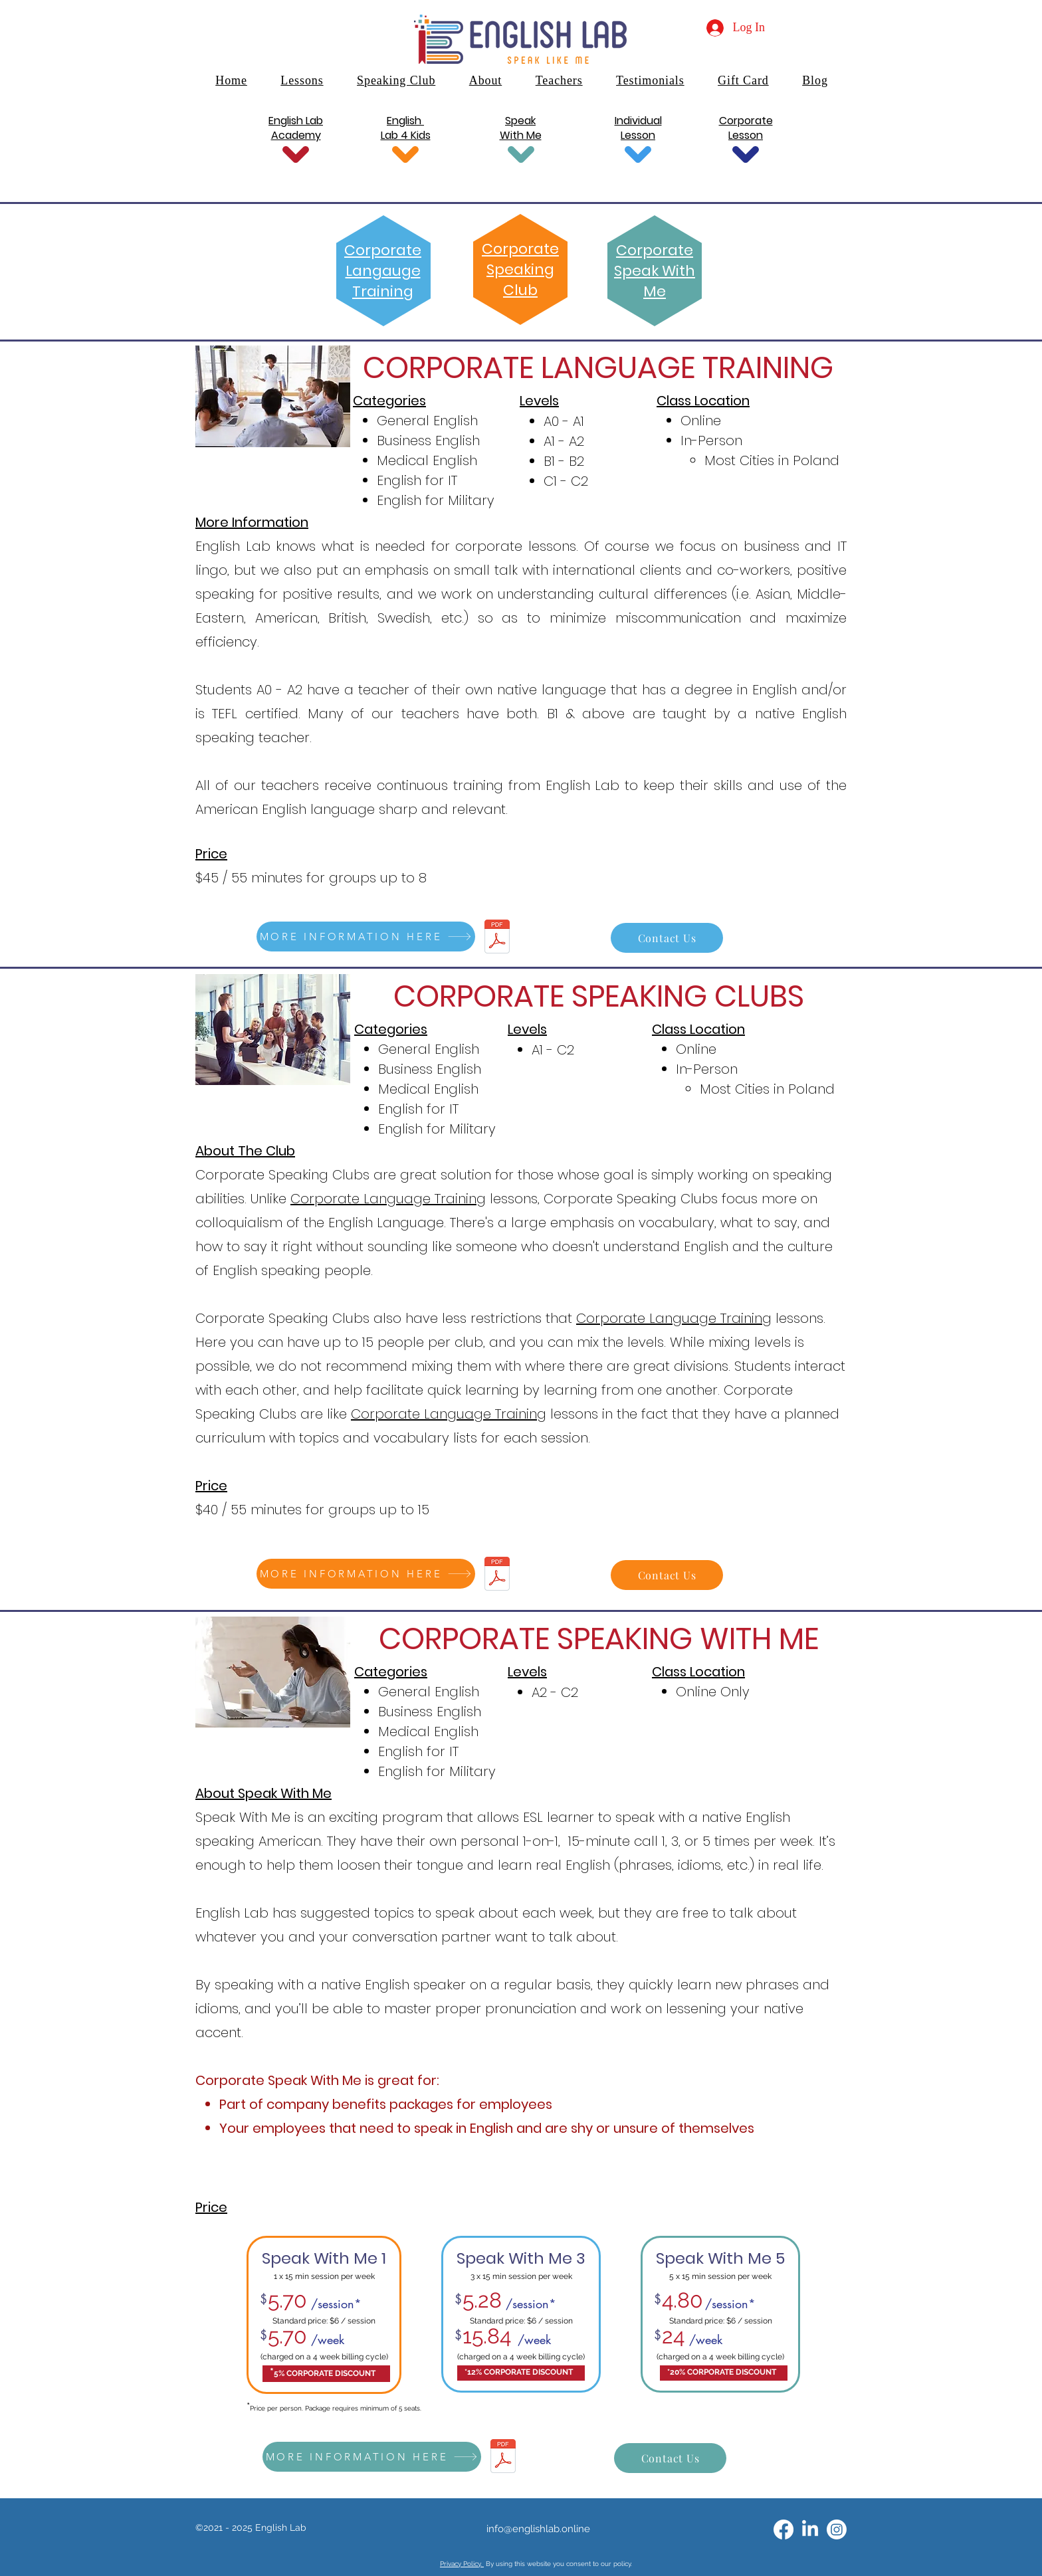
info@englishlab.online (538, 2529)
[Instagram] (837, 2529)
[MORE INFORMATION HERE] (366, 936)
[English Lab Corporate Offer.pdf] (497, 938)
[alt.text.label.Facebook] (783, 2529)
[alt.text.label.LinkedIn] (810, 2529)
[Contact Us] (667, 938)
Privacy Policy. (462, 2563)
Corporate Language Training (388, 1198)
